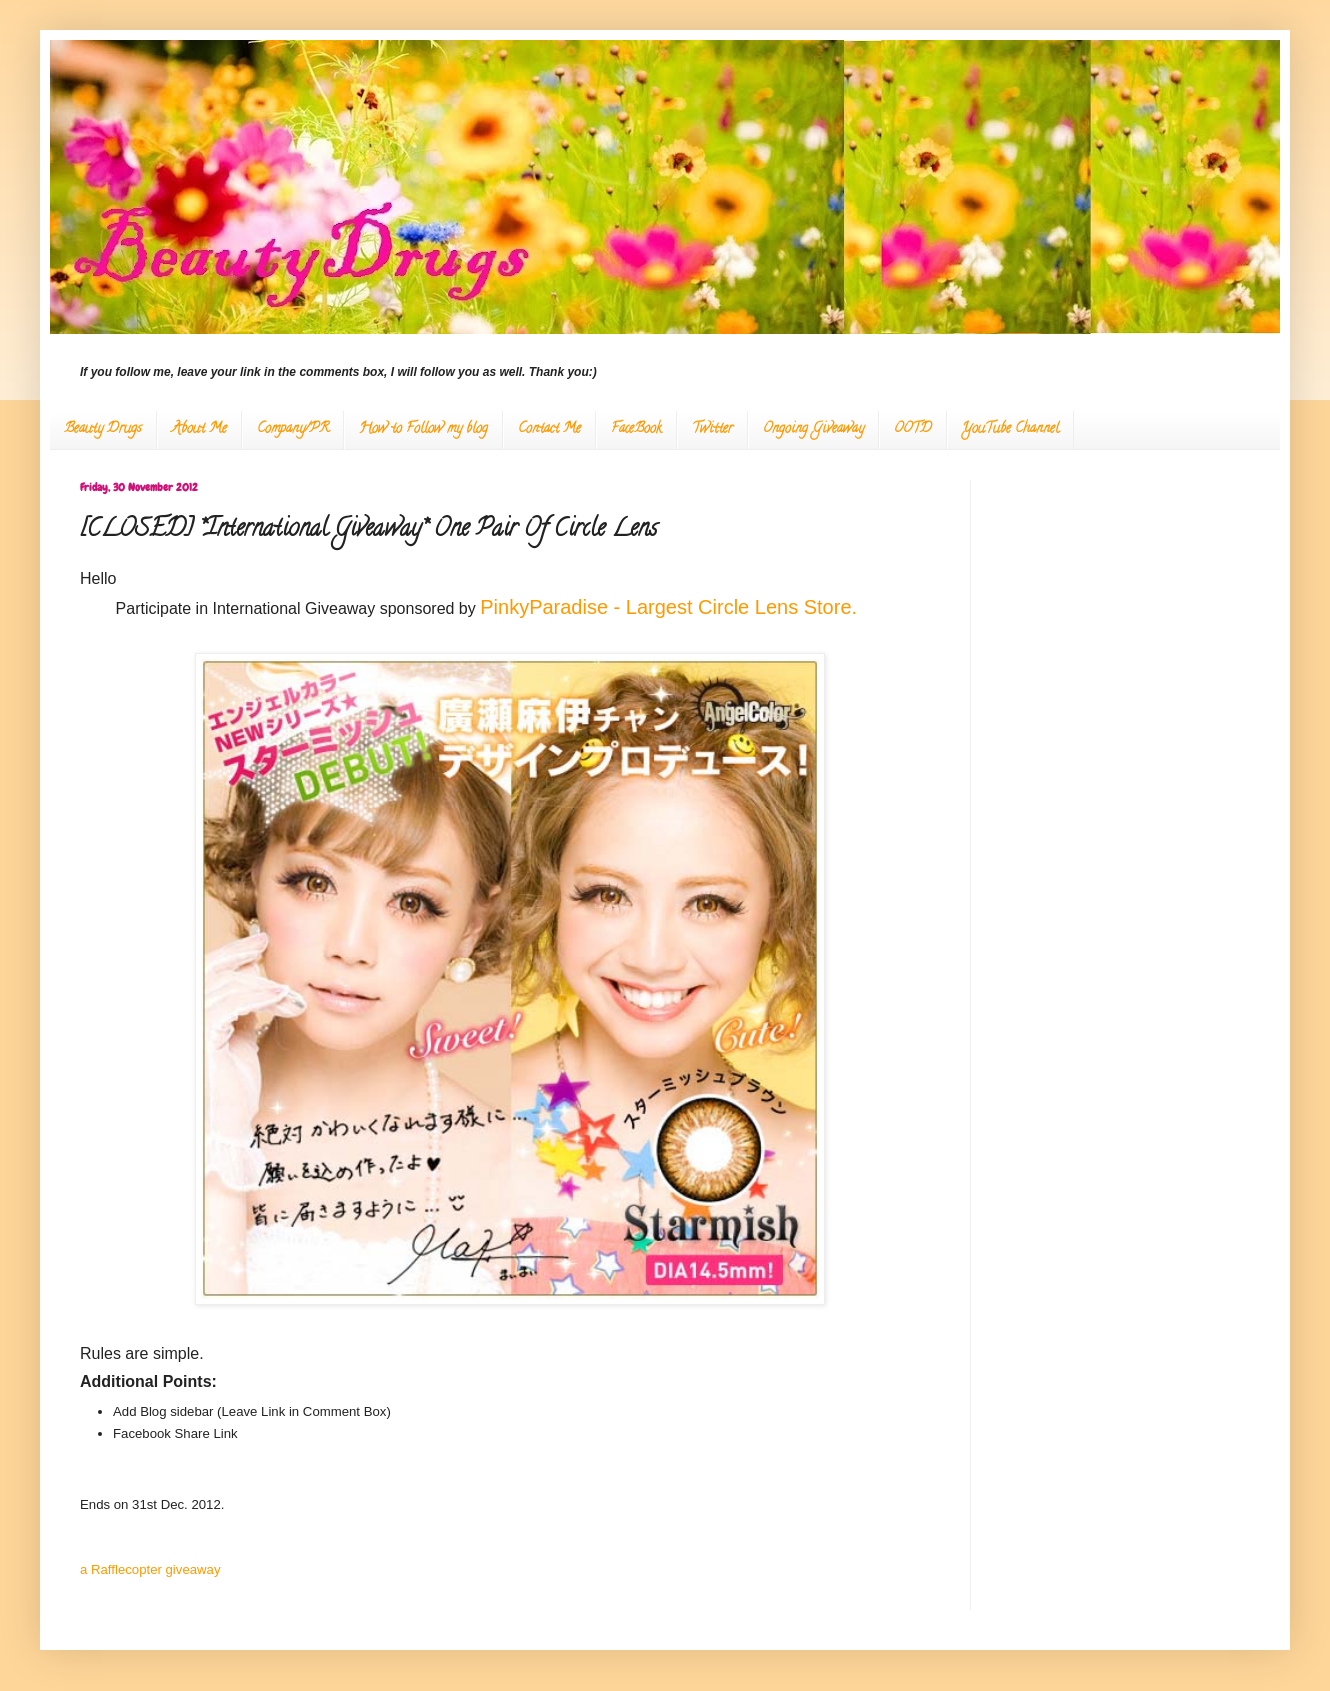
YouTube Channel (1010, 429)
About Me (199, 429)
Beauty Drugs (103, 429)
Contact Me (549, 429)
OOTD (913, 429)
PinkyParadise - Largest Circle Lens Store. (671, 607)
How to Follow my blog (423, 429)
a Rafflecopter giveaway (150, 1569)
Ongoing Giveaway (813, 429)
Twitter (712, 429)
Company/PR (293, 429)
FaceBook (636, 429)
